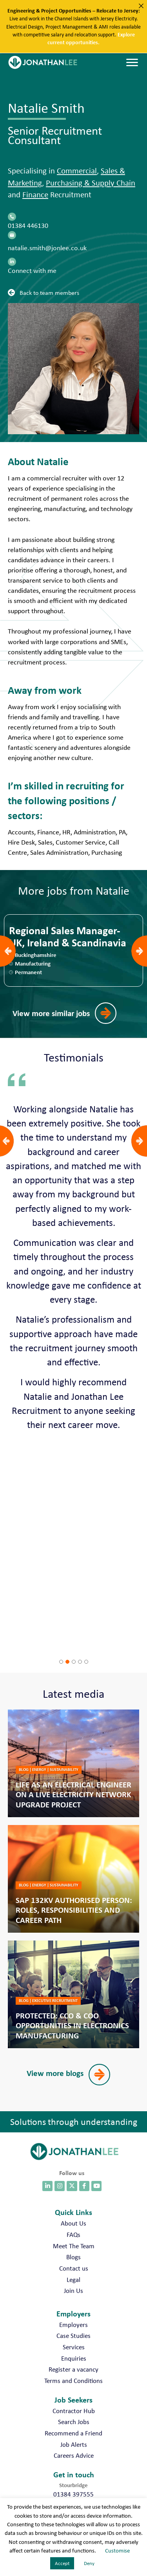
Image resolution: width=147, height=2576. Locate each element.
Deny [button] (89, 2563)
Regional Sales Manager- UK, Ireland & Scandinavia (67, 936)
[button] (45, 292)
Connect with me (32, 270)
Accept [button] (62, 2563)
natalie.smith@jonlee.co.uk (47, 248)
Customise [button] (117, 2550)
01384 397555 (73, 2494)
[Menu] (132, 63)
